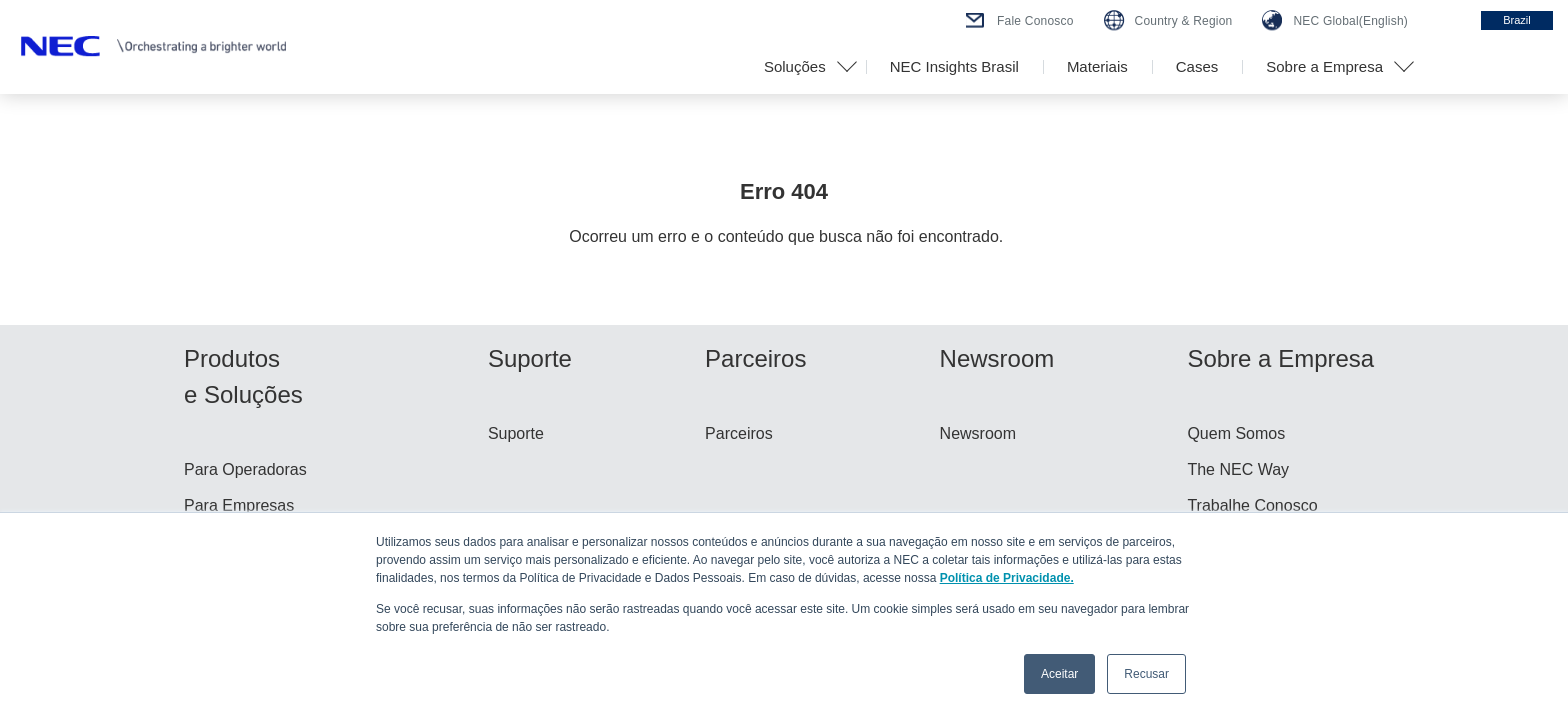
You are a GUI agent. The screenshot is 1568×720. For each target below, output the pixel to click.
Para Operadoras (245, 469)
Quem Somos (1236, 433)
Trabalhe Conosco (1252, 505)
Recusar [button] (1146, 674)
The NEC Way (1238, 469)
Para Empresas (239, 505)
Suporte (516, 433)
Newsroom (978, 433)
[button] (803, 67)
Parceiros (739, 433)
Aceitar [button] (1059, 674)
